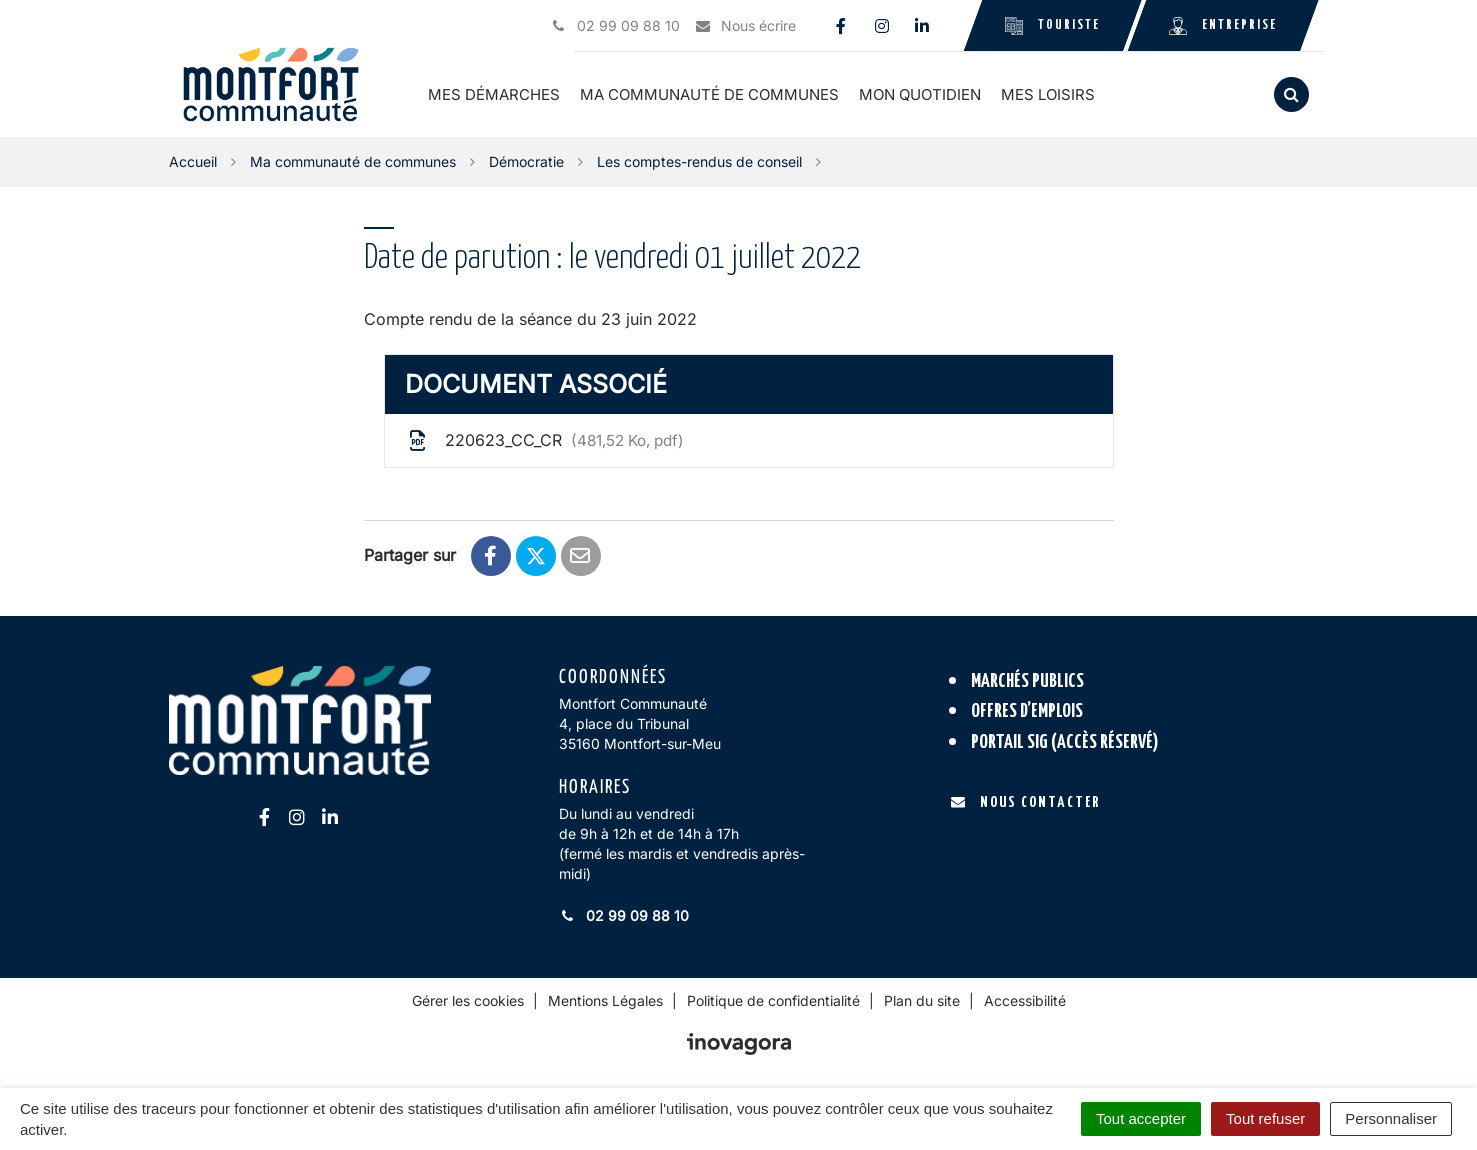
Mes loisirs (1048, 94)
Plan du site (922, 1000)
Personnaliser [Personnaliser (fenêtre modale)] (1391, 1118)
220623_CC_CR (545, 440)
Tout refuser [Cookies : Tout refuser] (1265, 1118)
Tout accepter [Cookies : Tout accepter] (1141, 1118)
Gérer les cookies (468, 1000)
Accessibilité (1025, 1000)
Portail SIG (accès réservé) (1065, 742)
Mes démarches (494, 94)
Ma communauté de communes (709, 94)
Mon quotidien (920, 94)
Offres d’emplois (1027, 711)
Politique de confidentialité (773, 1000)
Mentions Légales (605, 1000)
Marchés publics (1027, 681)
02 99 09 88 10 (624, 915)
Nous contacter (1025, 802)
